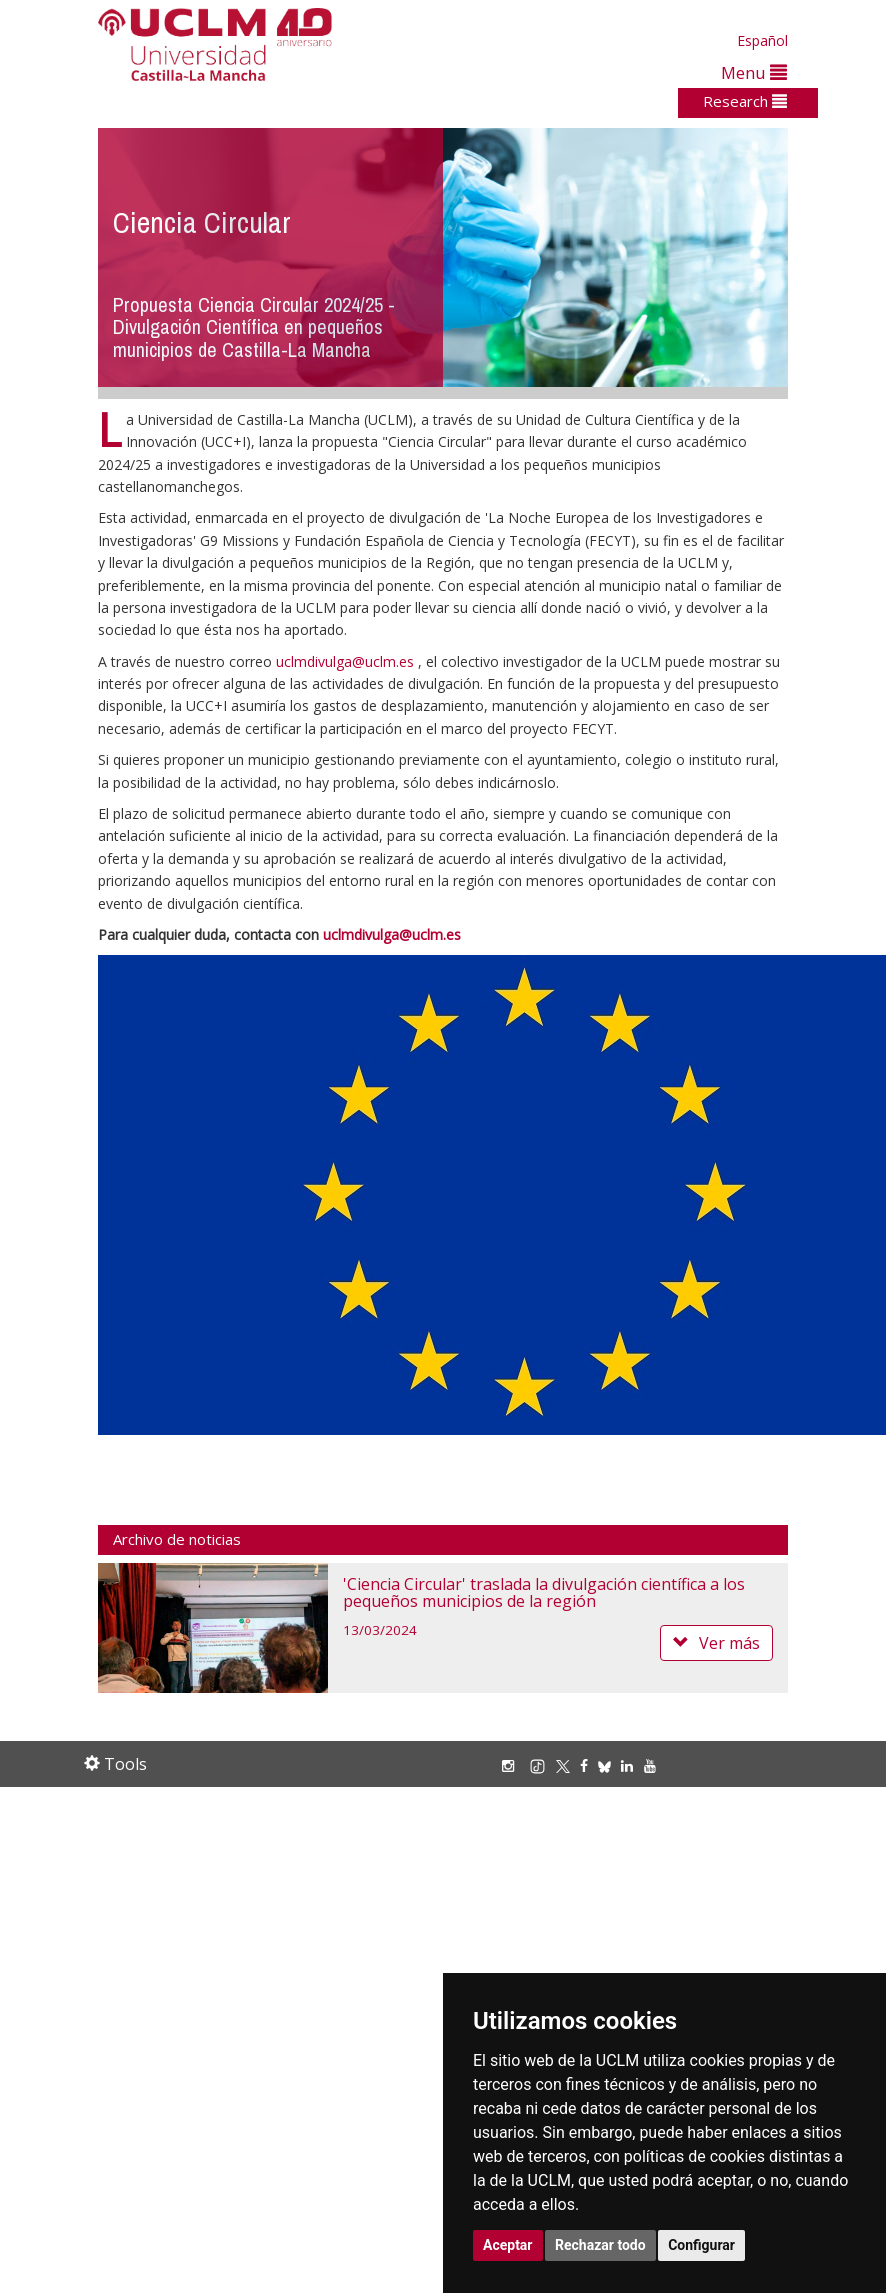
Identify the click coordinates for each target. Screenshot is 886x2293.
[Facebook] (589, 1765)
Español (762, 40)
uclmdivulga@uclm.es (345, 661)
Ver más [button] (716, 1643)
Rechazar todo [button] (600, 2245)
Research (745, 101)
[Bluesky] (609, 1765)
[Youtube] (655, 1765)
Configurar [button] (701, 2245)
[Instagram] (513, 1765)
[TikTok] (542, 1765)
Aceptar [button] (508, 2245)
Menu (754, 72)
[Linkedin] (627, 1765)
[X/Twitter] (568, 1765)
